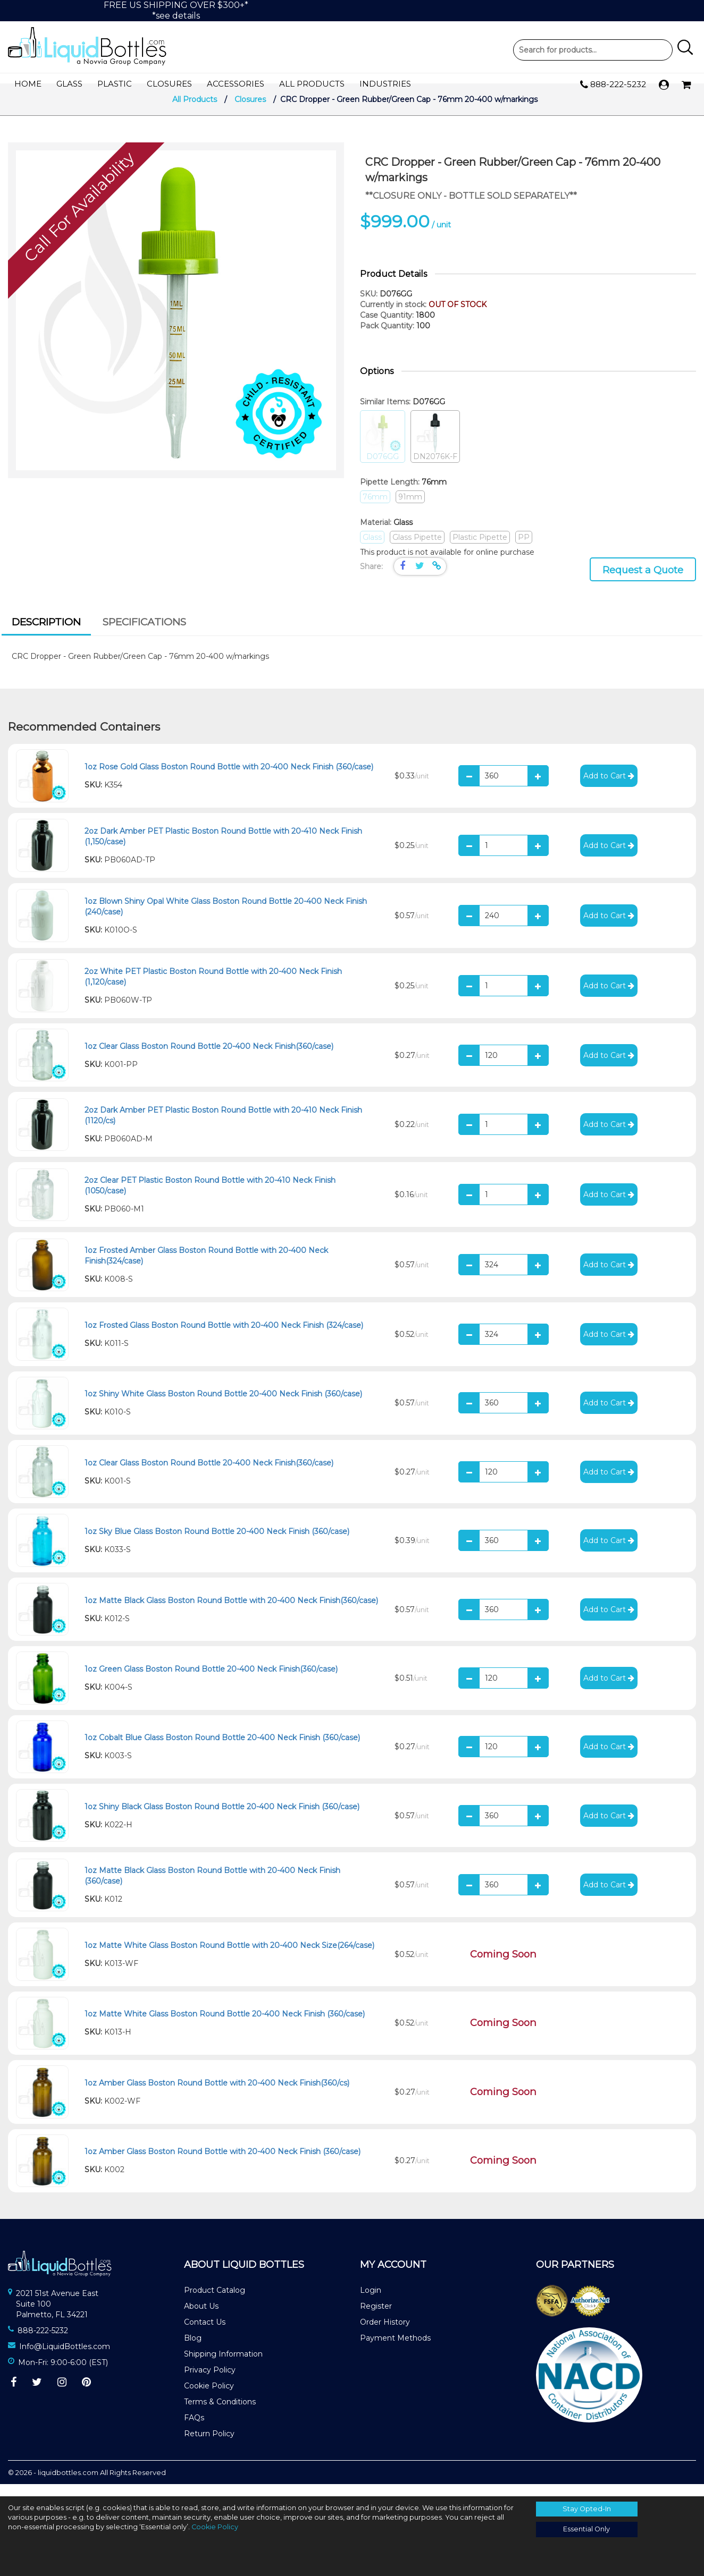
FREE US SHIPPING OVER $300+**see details (176, 10)
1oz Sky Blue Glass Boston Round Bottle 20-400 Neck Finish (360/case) (217, 1543)
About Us (201, 2318)
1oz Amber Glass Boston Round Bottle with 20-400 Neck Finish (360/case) (223, 2163)
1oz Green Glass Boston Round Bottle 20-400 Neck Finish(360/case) (211, 1681)
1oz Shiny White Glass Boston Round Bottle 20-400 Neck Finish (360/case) (223, 1406)
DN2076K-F (435, 449)
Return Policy (209, 2446)
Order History (385, 2334)
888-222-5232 (613, 85)
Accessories (235, 84)
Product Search (593, 50)
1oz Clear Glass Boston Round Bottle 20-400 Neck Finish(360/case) (209, 1058)
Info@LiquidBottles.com (64, 2358)
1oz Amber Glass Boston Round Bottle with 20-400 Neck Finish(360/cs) (217, 2095)
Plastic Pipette (479, 549)
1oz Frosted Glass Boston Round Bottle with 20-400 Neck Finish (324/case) (224, 1337)
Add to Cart (608, 788)
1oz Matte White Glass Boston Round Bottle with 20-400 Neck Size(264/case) (229, 1957)
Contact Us (204, 2334)
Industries (385, 84)
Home (27, 84)
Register (376, 2318)
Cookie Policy (209, 2398)
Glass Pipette (417, 549)
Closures (169, 84)
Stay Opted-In (587, 2509)
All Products (312, 84)
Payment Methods (395, 2350)
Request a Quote (642, 582)
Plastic (114, 84)
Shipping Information (223, 2366)
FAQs (194, 2430)
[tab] (46, 635)
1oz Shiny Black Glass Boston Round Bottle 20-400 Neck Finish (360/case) (222, 1819)
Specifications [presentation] (144, 634)
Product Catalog (214, 2302)
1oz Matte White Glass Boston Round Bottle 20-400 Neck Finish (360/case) (225, 2026)
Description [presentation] (46, 634)
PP (524, 549)
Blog (193, 2350)
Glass (69, 84)
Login (370, 2302)
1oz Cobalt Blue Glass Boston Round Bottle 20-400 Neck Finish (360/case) (222, 1750)
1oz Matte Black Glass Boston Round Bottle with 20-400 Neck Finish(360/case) (231, 1612)
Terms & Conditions (220, 2414)
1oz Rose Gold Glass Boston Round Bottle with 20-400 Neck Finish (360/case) (229, 779)
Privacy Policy (210, 2382)
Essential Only (586, 2529)
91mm (410, 509)
